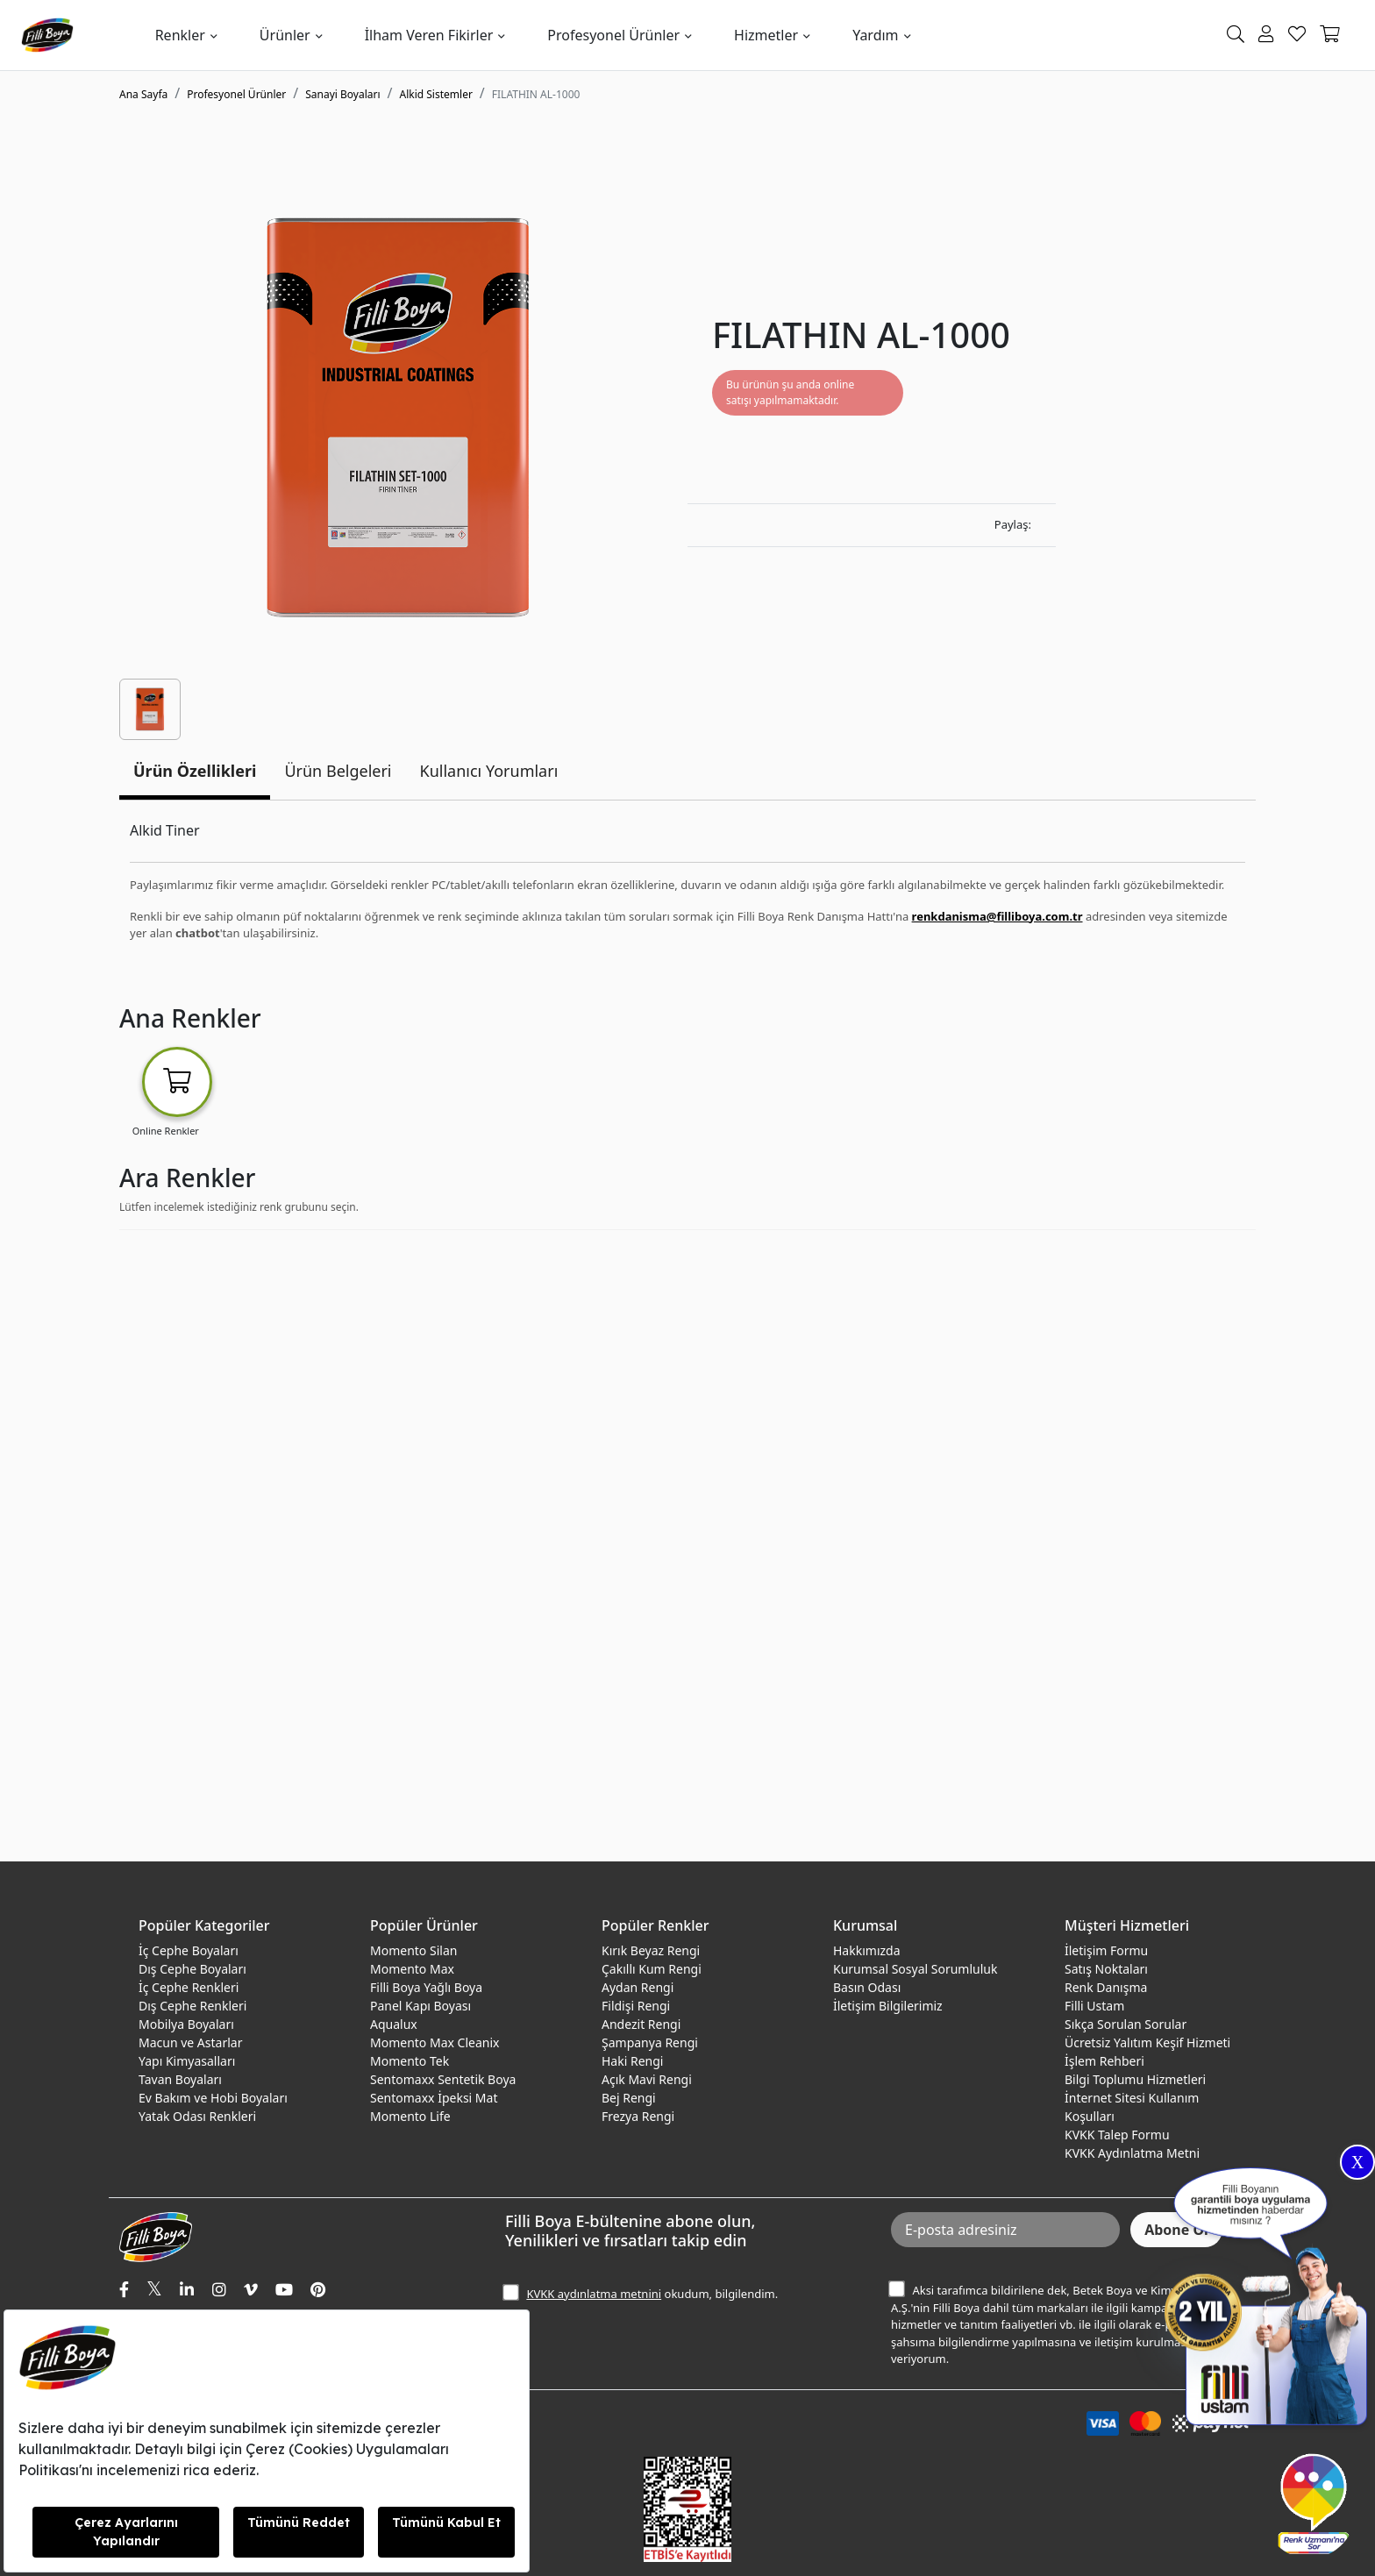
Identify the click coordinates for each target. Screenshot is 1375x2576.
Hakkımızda (867, 1950)
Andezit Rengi (641, 2024)
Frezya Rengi (638, 2116)
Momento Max (412, 1968)
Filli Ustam (1094, 2005)
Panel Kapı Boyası (420, 2005)
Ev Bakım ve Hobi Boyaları (213, 2097)
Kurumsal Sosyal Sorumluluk (915, 1968)
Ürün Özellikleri (194, 770)
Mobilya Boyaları (186, 2024)
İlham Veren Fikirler (429, 35)
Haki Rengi (632, 2061)
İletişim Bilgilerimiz (888, 2005)
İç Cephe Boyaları (189, 1950)
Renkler (180, 35)
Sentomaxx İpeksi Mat (433, 2097)
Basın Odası (867, 1987)
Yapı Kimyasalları (187, 2061)
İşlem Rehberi (1104, 2061)
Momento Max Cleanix (434, 2042)
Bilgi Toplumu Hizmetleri (1135, 2079)
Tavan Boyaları (180, 2079)
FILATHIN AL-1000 (536, 94)
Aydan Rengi (637, 1987)
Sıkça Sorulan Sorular (1125, 2024)
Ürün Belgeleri (337, 770)
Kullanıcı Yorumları (489, 770)
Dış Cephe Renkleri (192, 2005)
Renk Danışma (1106, 1987)
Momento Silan (413, 1950)
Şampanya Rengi (650, 2042)
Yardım (875, 35)
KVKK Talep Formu (1117, 2134)
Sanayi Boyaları (342, 94)
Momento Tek (409, 2061)
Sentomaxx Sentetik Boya (443, 2079)
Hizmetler (766, 35)
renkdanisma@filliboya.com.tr (997, 916)
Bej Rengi (629, 2097)
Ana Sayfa (143, 94)
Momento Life (410, 2116)
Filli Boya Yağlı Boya (426, 1987)
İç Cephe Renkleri (189, 1987)
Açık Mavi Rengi (647, 2079)
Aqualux (393, 2024)
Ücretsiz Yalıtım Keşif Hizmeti (1147, 2042)
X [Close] (1357, 2162)
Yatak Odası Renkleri (197, 2116)
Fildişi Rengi (636, 2005)
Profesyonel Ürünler (613, 35)
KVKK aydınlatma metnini (593, 2294)
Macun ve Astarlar (190, 2042)
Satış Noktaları (1106, 1968)
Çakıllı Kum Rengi (652, 1968)
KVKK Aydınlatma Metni (1132, 2153)
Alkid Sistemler (436, 94)
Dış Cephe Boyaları (192, 1968)
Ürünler (285, 35)
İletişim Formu (1106, 1950)
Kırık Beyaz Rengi (651, 1950)
